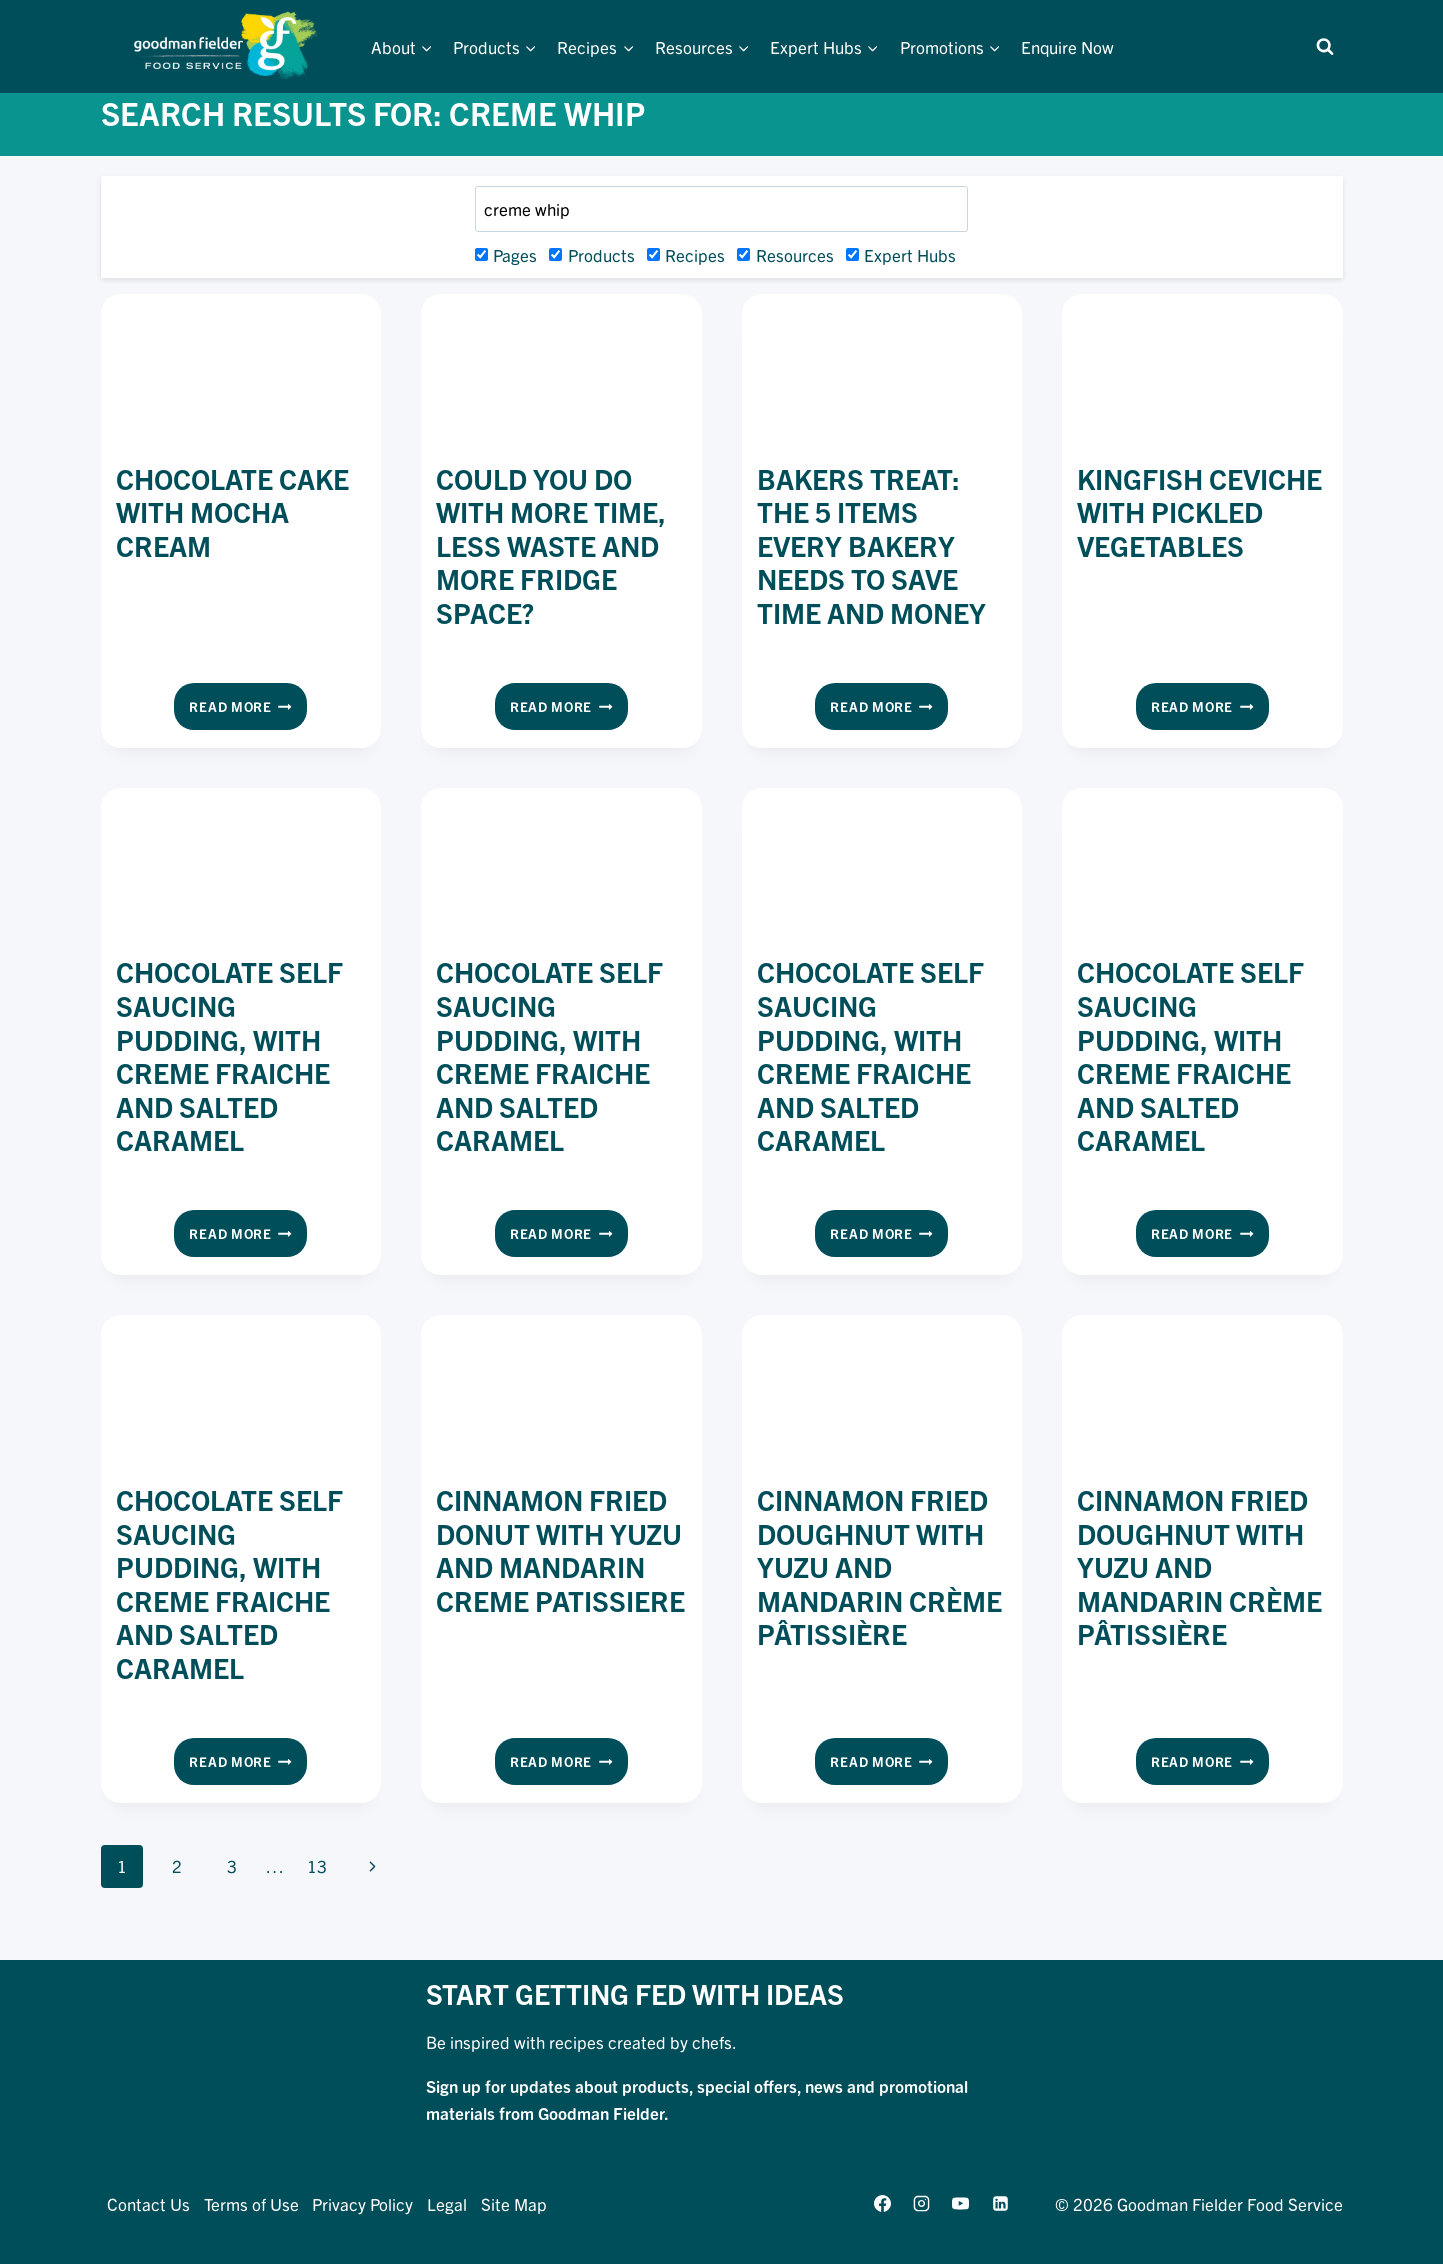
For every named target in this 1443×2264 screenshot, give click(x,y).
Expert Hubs (901, 254)
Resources (785, 254)
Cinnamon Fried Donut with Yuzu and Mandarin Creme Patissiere (560, 1549)
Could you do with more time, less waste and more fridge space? (551, 545)
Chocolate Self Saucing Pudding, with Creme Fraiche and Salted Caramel (229, 1055)
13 (317, 1865)
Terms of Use (251, 2203)
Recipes (686, 254)
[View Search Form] (1325, 47)
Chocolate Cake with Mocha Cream (232, 511)
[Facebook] (883, 2204)
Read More (248, 710)
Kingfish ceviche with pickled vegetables (1199, 511)
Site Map (514, 2203)
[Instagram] (922, 2204)
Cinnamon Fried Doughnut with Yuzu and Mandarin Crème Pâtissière (879, 1566)
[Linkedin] (1000, 2204)
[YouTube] (961, 2204)
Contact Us (148, 2203)
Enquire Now (1067, 46)
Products (592, 254)
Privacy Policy (362, 2203)
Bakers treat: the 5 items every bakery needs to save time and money (871, 545)
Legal (447, 2203)
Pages (506, 254)
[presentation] (241, 373)
